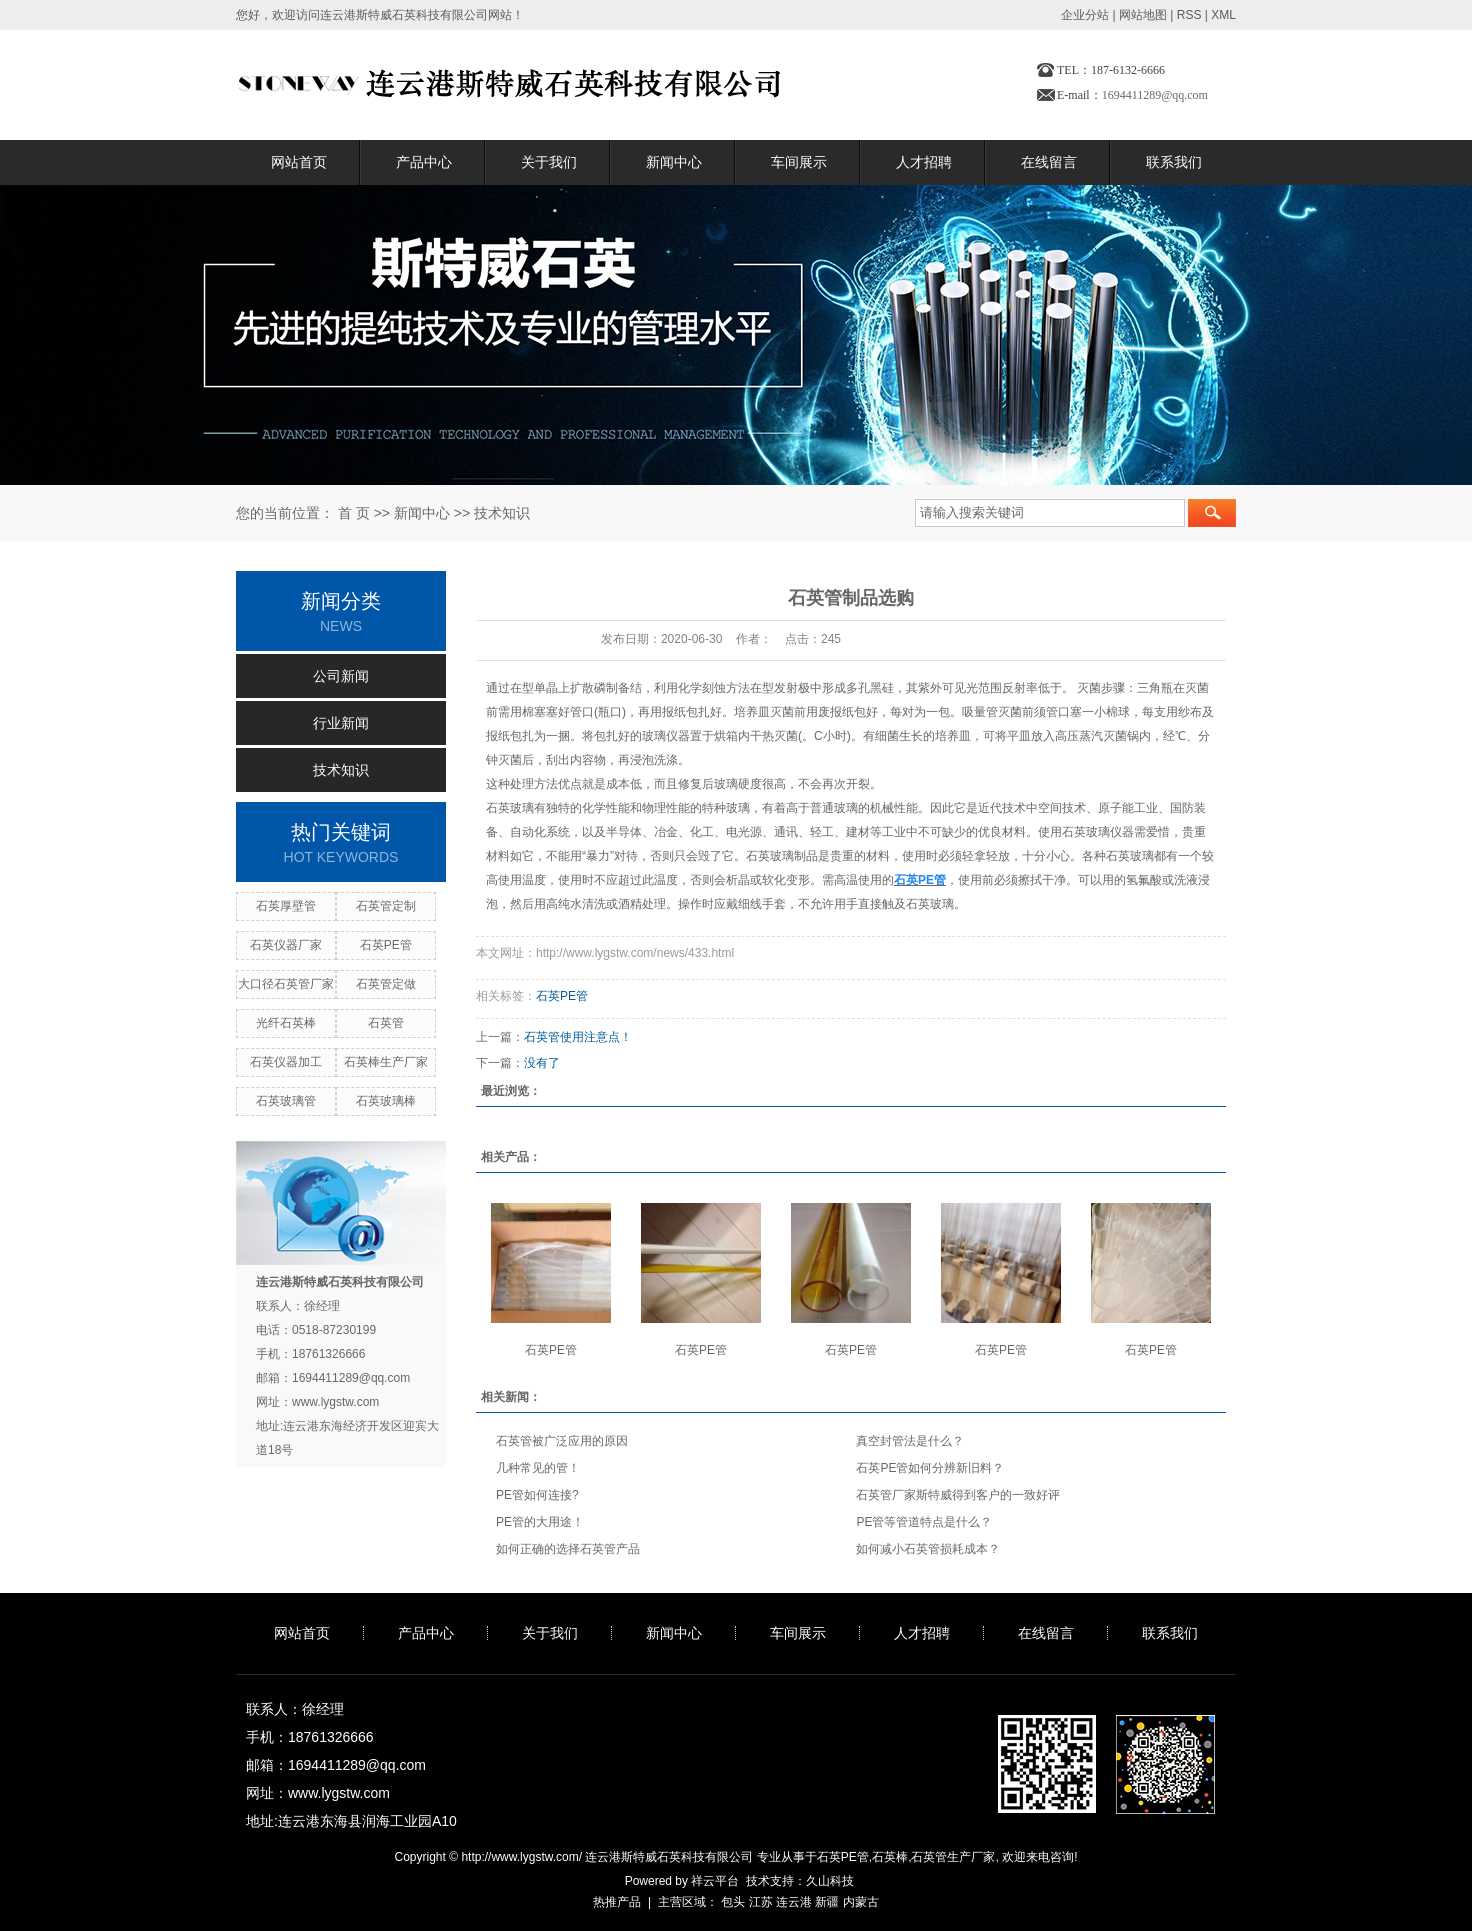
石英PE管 (386, 945)
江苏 (761, 1902)
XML (1223, 15)
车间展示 (799, 162)
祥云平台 (715, 1881)
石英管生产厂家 (953, 1857)
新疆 (827, 1902)
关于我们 (549, 162)
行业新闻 (341, 723)
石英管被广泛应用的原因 (562, 1441)
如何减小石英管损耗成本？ (928, 1549)
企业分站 (1085, 15)
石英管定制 (386, 906)
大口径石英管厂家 (286, 984)
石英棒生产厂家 (386, 1062)
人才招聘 (924, 162)
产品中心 (424, 162)
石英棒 (890, 1857)
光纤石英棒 (286, 1023)
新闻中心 (674, 162)
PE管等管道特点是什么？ (924, 1522)
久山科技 (830, 1881)
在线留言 (1049, 162)
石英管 (386, 1023)
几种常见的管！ (538, 1468)
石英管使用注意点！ (578, 1037)
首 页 (354, 513)
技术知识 (502, 513)
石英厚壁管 (286, 906)
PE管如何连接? (537, 1495)
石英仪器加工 (286, 1062)
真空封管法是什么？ (910, 1441)
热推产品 (617, 1902)
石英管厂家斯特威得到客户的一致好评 (958, 1495)
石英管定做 (386, 984)
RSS (1189, 15)
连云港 (794, 1902)
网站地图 (1143, 15)
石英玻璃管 (286, 1101)
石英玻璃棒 (386, 1101)
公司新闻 (341, 676)
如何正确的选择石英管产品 (568, 1549)
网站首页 (299, 162)
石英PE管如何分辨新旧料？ (930, 1468)
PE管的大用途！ (540, 1522)
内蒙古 (861, 1902)
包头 (733, 1902)
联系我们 (1174, 162)
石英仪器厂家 (286, 945)
